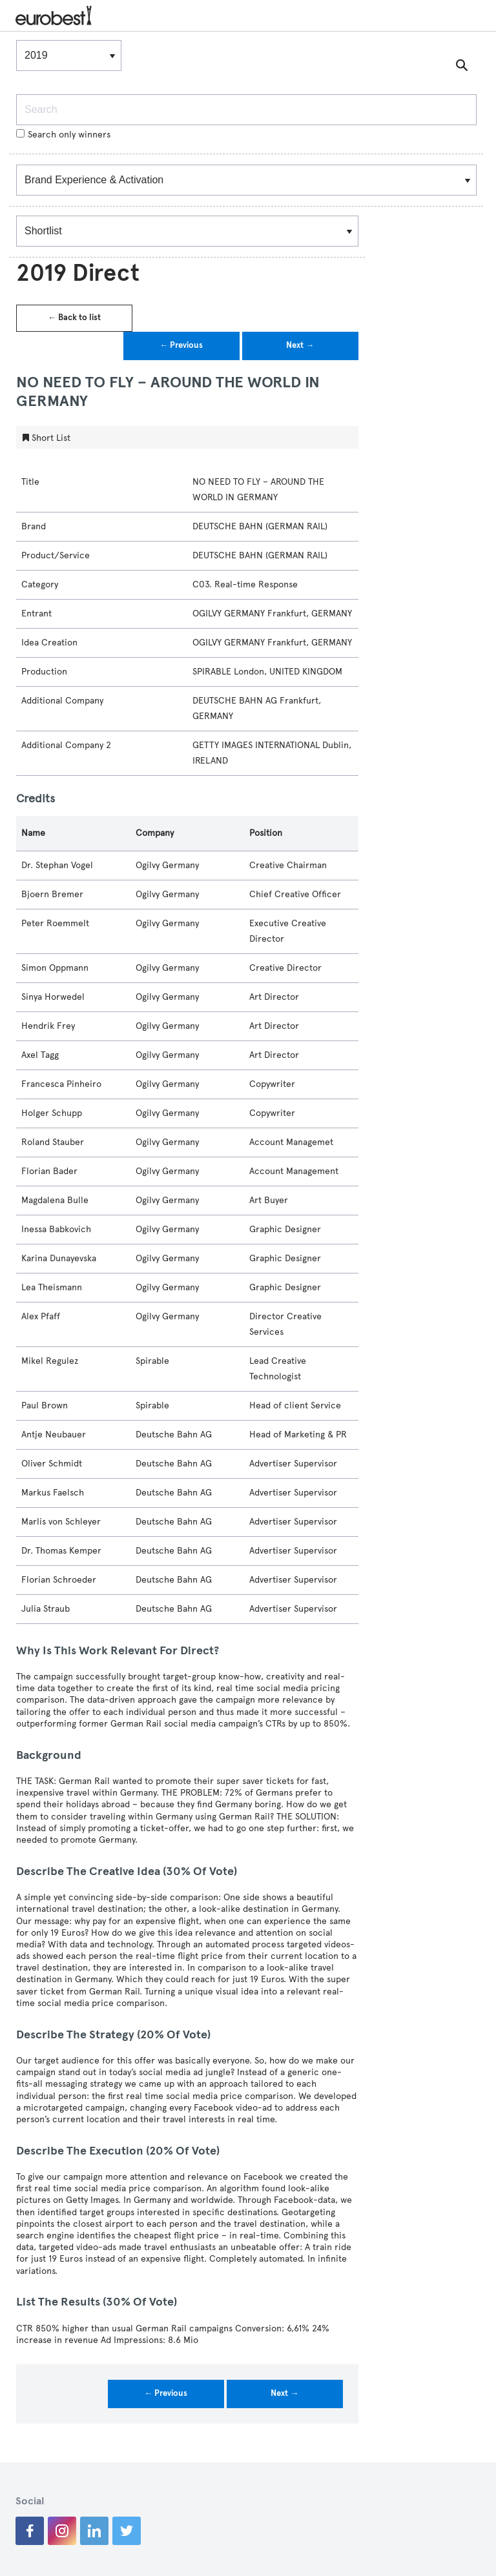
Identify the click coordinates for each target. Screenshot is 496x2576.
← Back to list (74, 317)
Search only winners (63, 134)
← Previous (181, 345)
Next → (300, 345)
